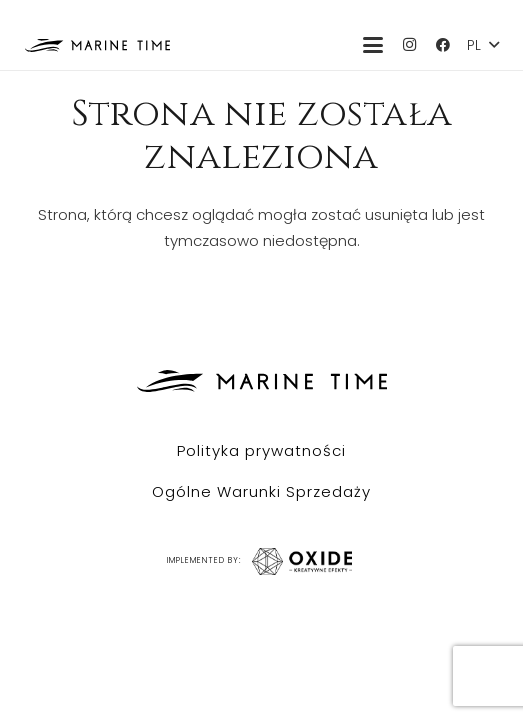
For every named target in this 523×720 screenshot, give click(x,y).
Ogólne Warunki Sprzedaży (261, 491)
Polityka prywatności (261, 450)
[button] (373, 45)
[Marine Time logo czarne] (97, 45)
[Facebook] (443, 45)
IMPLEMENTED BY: (204, 560)
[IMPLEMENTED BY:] (299, 561)
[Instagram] (409, 45)
